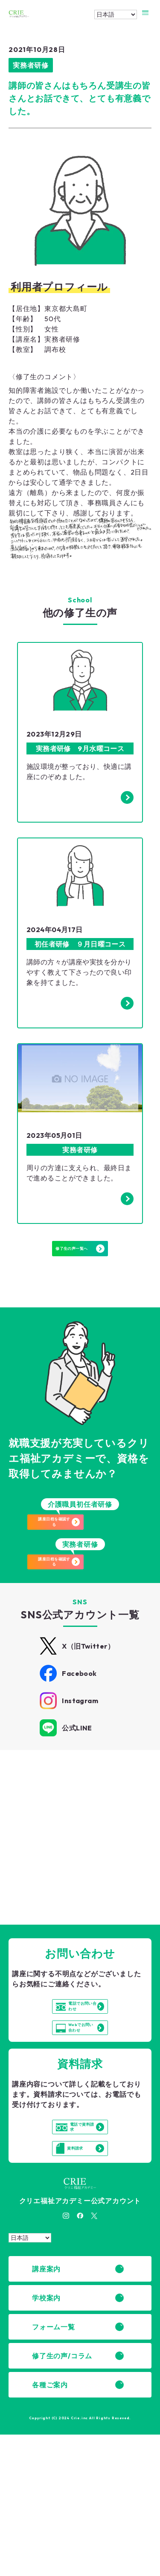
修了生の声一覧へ (80, 1258)
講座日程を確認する (85, 1544)
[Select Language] (115, 14)
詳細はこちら (56, 1870)
